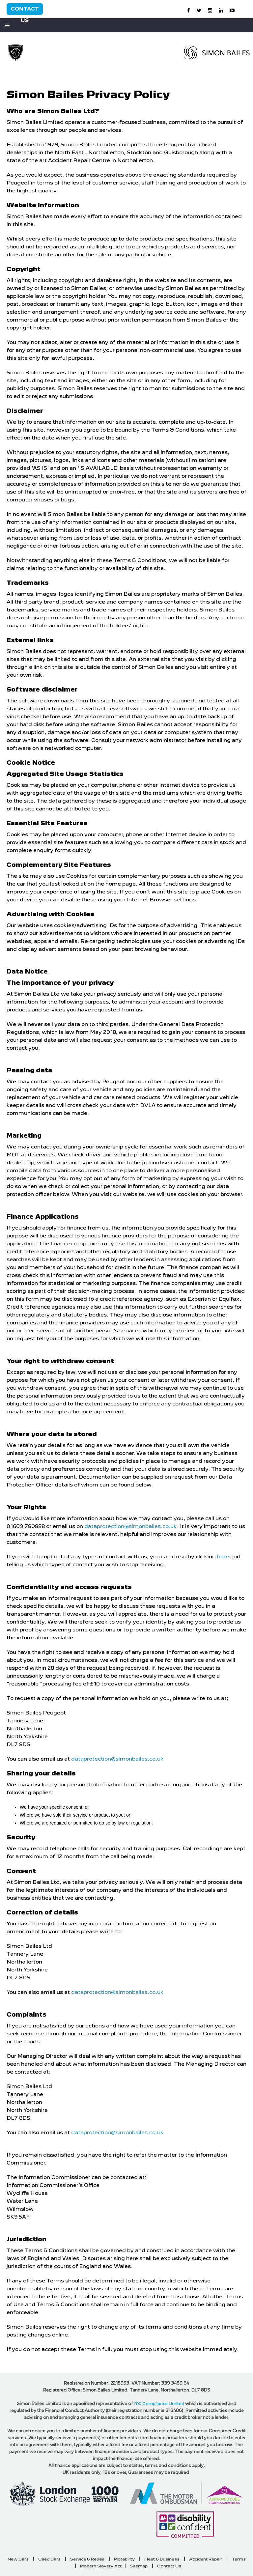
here (223, 1556)
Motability (124, 2559)
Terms (239, 2559)
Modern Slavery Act (101, 2565)
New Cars (18, 2559)
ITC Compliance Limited (159, 2403)
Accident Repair (205, 2559)
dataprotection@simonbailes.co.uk (130, 1526)
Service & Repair (87, 2559)
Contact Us (25, 10)
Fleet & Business (162, 2559)
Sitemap (139, 2565)
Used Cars (49, 2559)
